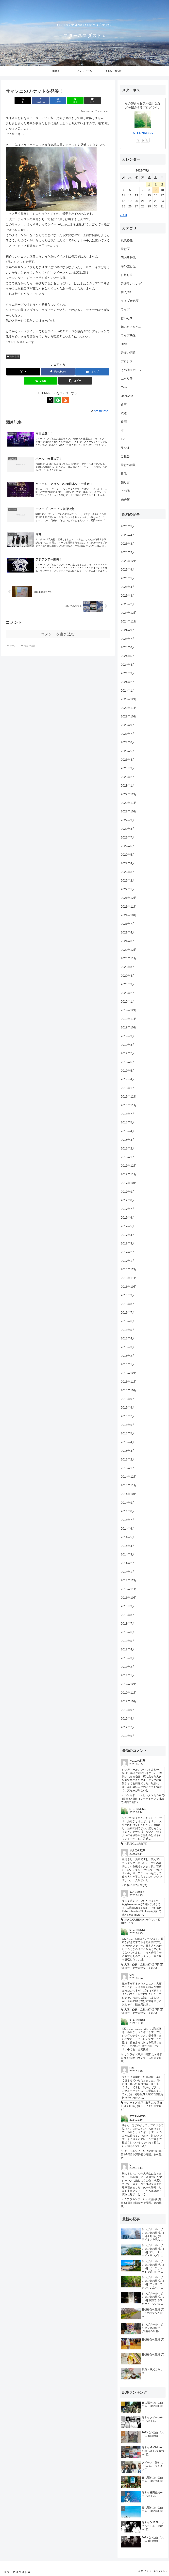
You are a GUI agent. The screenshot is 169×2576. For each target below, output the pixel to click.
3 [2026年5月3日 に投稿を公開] (162, 184)
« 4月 (123, 215)
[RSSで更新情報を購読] (65, 400)
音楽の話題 (13, 356)
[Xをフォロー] (50, 400)
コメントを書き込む (58, 634)
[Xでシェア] (23, 100)
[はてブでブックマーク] (58, 100)
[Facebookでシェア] (40, 100)
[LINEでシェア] (75, 100)
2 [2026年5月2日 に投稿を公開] (155, 184)
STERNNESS (143, 133)
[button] (92, 100)
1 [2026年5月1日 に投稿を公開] (149, 184)
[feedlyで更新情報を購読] (57, 400)
